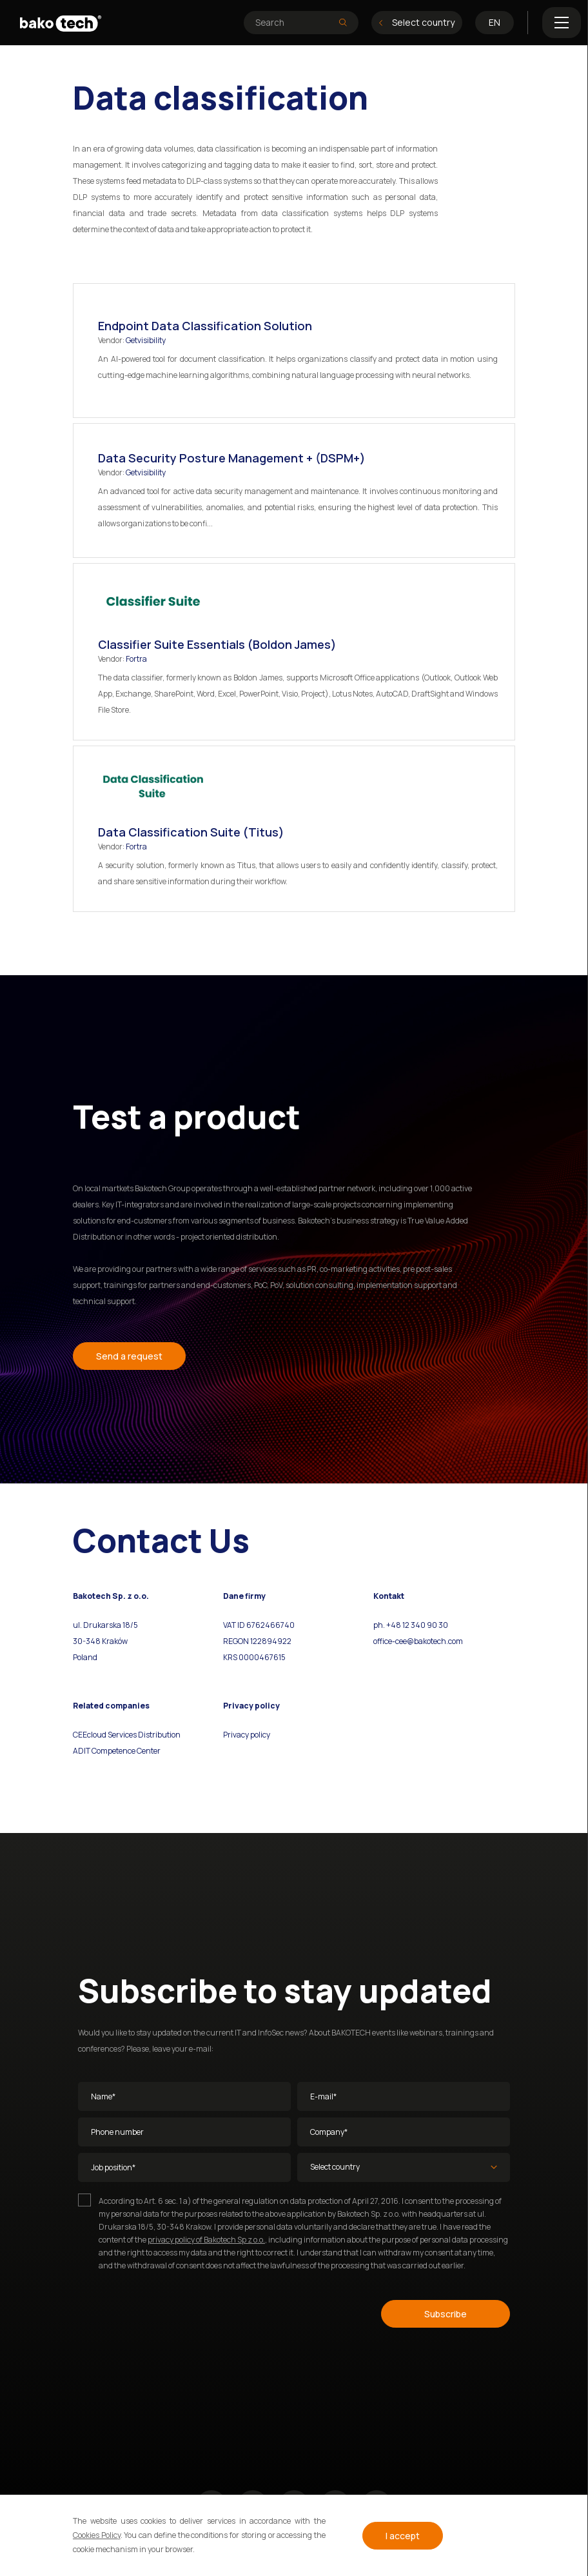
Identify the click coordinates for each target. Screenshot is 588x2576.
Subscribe (445, 2314)
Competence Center (125, 1750)
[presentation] (176, 2311)
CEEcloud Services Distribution (127, 1734)
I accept (403, 2536)
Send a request (129, 1356)
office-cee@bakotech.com (418, 1641)
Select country (417, 22)
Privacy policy (246, 1734)
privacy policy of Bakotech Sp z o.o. (206, 2239)
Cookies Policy (97, 2535)
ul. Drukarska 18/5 (105, 1625)
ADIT (81, 1750)
